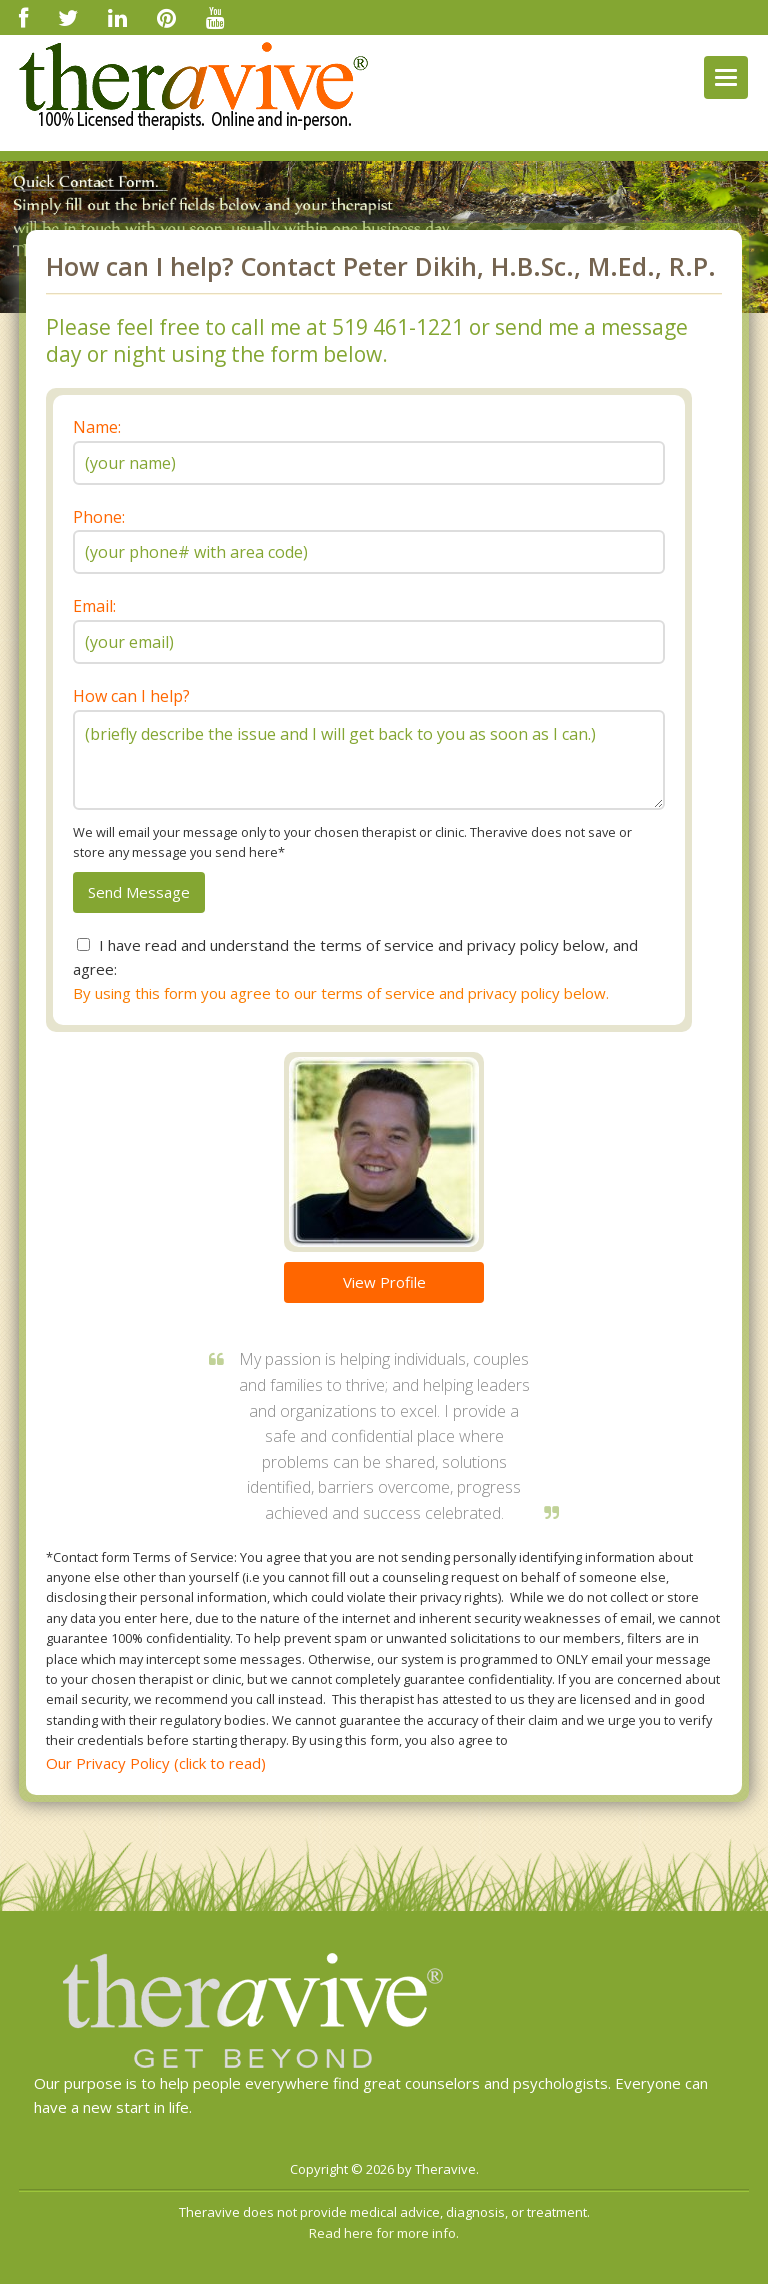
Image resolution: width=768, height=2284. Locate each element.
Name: (97, 427)
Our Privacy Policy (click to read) (156, 1763)
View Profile (384, 1282)
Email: (94, 606)
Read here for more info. (384, 2233)
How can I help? (131, 696)
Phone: (99, 517)
